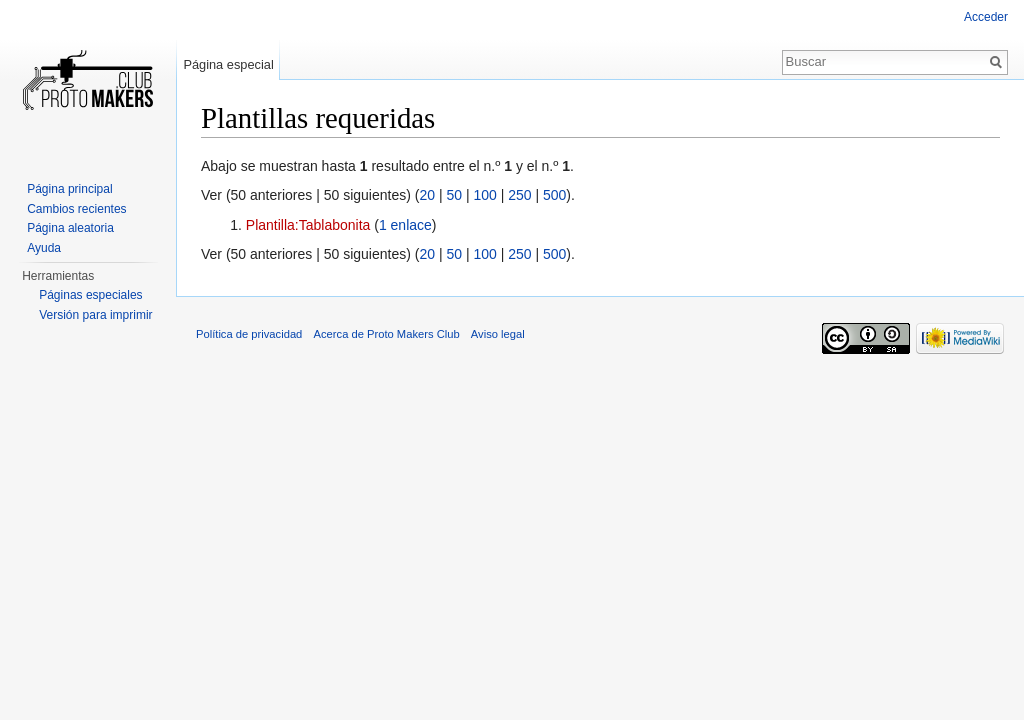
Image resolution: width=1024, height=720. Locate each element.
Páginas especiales (90, 295)
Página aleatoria (70, 228)
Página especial (228, 64)
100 (484, 195)
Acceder (986, 17)
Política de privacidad (249, 334)
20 (427, 195)
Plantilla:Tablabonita (308, 225)
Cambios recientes (76, 209)
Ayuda (44, 248)
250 (519, 195)
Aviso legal (498, 334)
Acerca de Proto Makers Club (387, 334)
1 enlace (405, 225)
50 (454, 195)
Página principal (69, 189)
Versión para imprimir (95, 315)
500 (554, 195)
